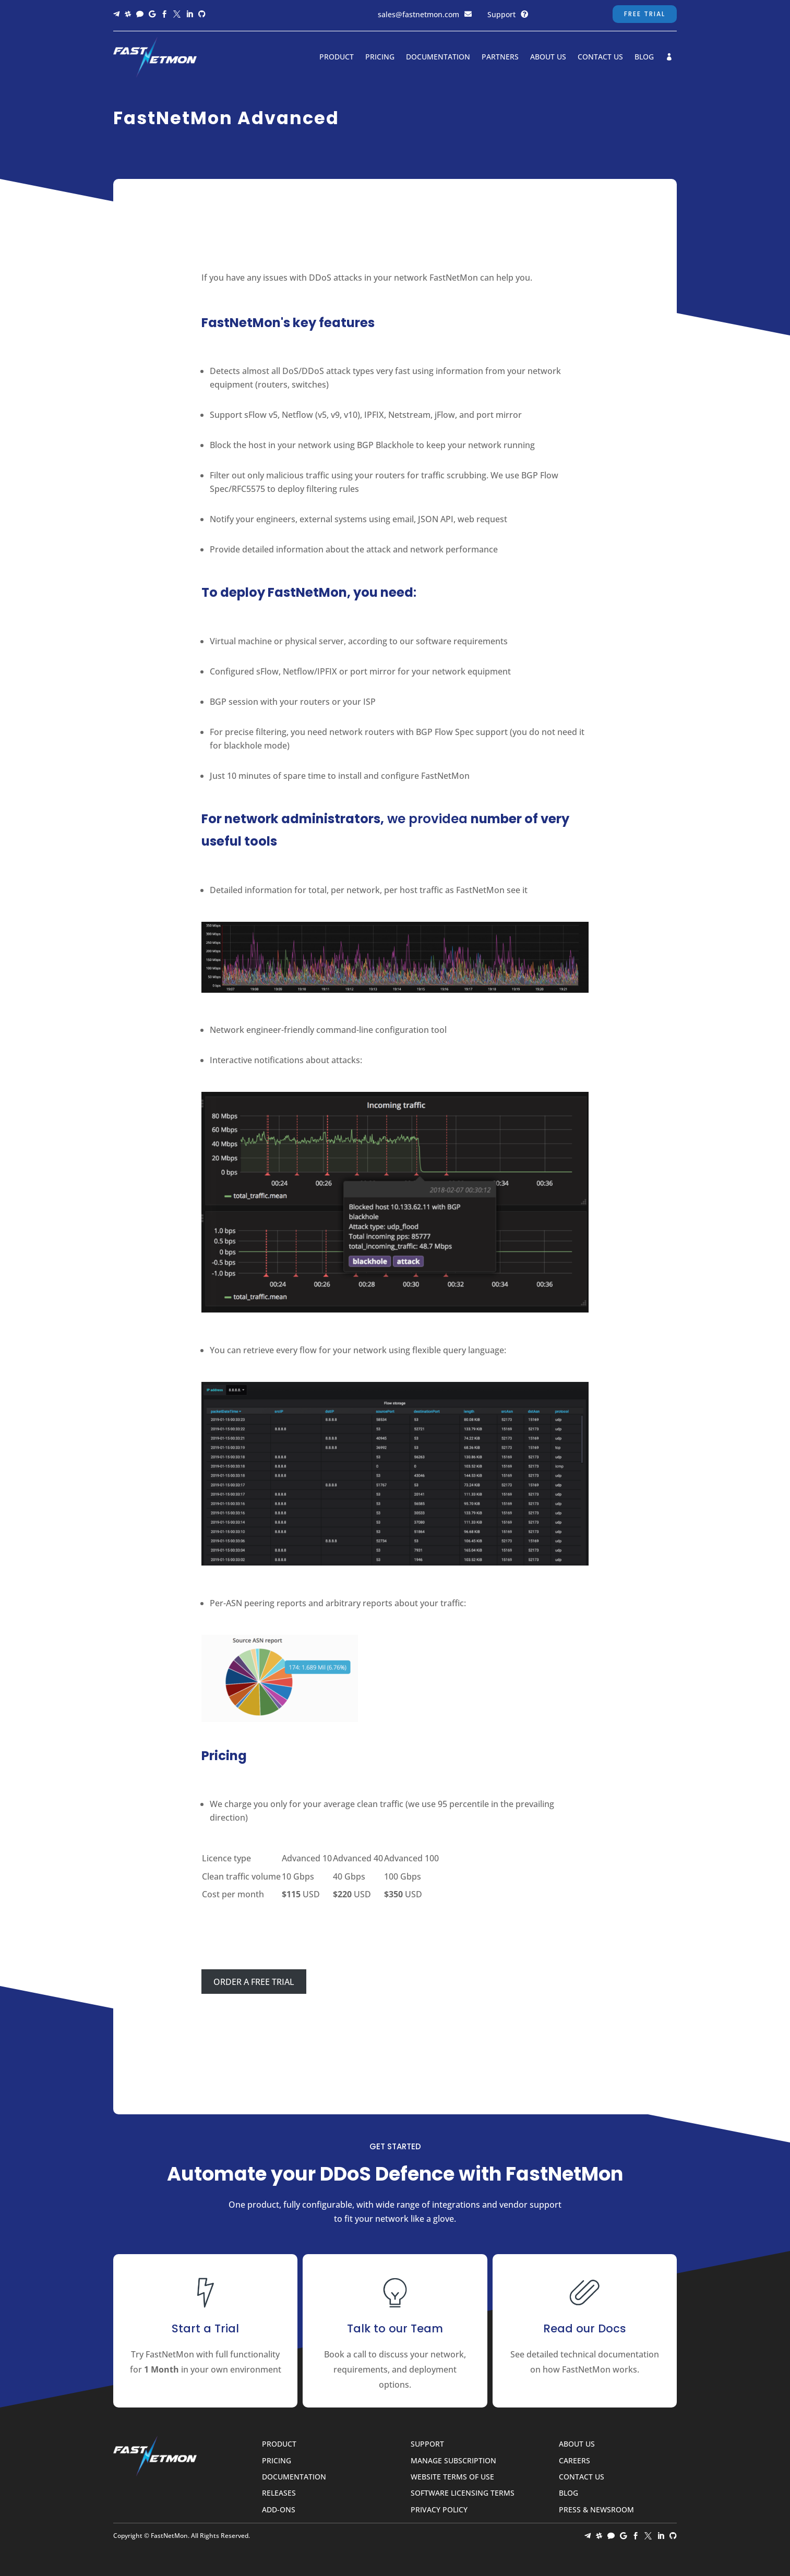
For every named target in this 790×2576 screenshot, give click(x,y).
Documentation (438, 57)
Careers (574, 2461)
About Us (548, 57)
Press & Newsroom (596, 2510)
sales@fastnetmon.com (418, 14)
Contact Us (600, 57)
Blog (644, 57)
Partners (500, 57)
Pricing (379, 57)
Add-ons (278, 2510)
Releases (279, 2493)
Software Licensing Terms (462, 2493)
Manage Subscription (453, 2461)
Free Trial (644, 13)
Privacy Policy (439, 2510)
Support (501, 14)
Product (336, 57)
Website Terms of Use (452, 2477)
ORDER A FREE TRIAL (253, 1982)
